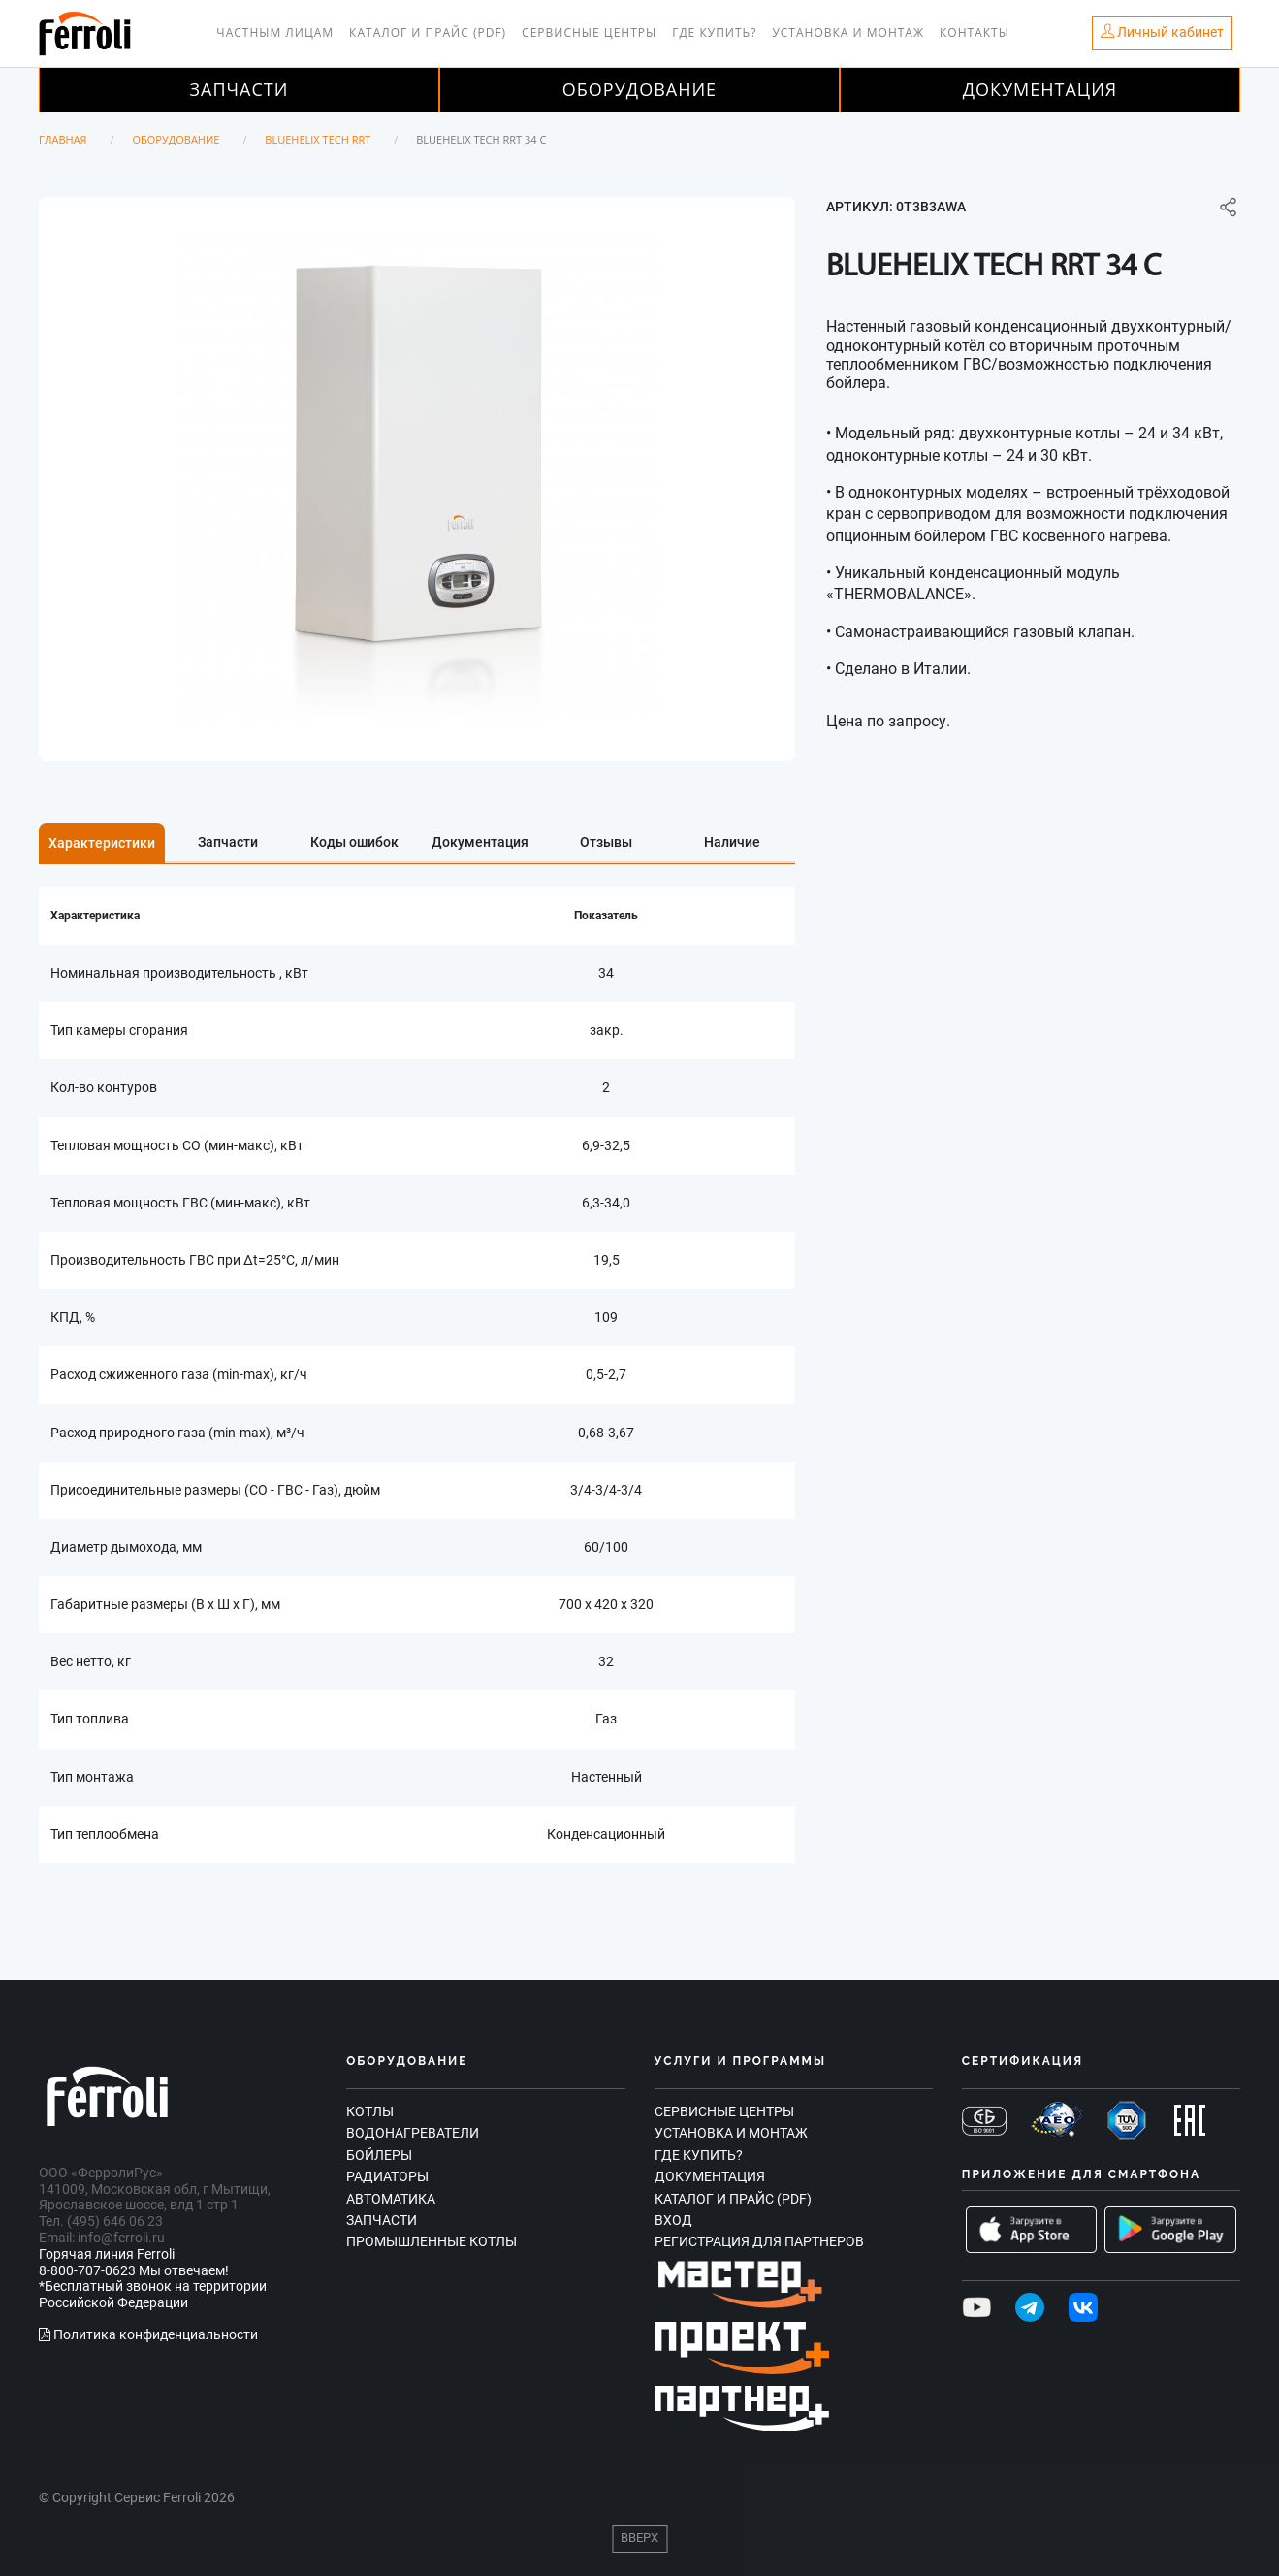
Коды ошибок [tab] (354, 842)
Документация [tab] (480, 842)
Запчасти (239, 89)
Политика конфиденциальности (148, 2334)
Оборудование (639, 89)
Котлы (370, 2111)
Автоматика (390, 2198)
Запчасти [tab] (228, 842)
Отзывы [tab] (606, 842)
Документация (1040, 89)
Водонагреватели (412, 2133)
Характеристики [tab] (101, 843)
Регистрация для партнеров (759, 2241)
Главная (63, 139)
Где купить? (714, 32)
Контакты (974, 32)
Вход (673, 2220)
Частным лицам (275, 32)
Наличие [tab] (732, 842)
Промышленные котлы (431, 2241)
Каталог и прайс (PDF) (427, 32)
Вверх (639, 2537)
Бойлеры (379, 2155)
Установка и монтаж (848, 32)
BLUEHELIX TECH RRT (317, 139)
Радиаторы (387, 2176)
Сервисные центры (589, 32)
